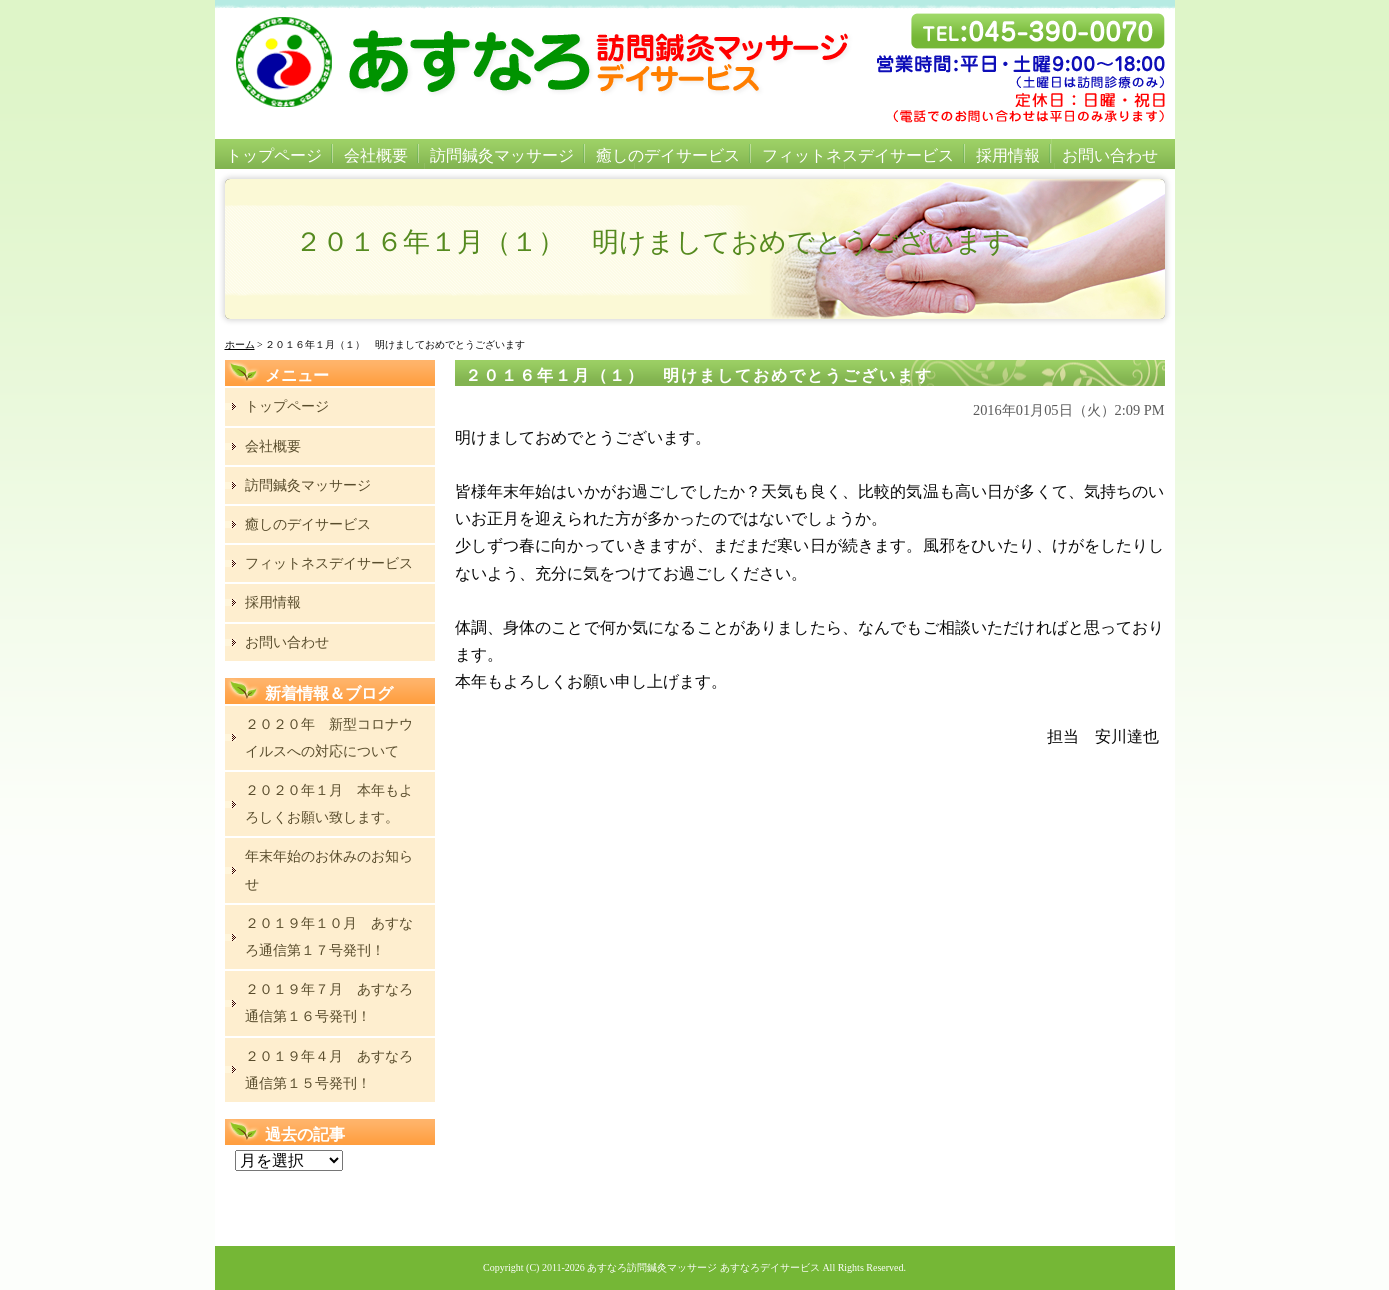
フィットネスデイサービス (858, 155)
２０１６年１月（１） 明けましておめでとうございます (699, 375)
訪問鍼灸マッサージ (502, 155)
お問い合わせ (1110, 155)
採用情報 (1008, 155)
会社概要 (376, 155)
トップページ (274, 155)
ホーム (240, 344)
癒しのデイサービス (668, 155)
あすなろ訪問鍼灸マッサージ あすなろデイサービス (703, 1267)
